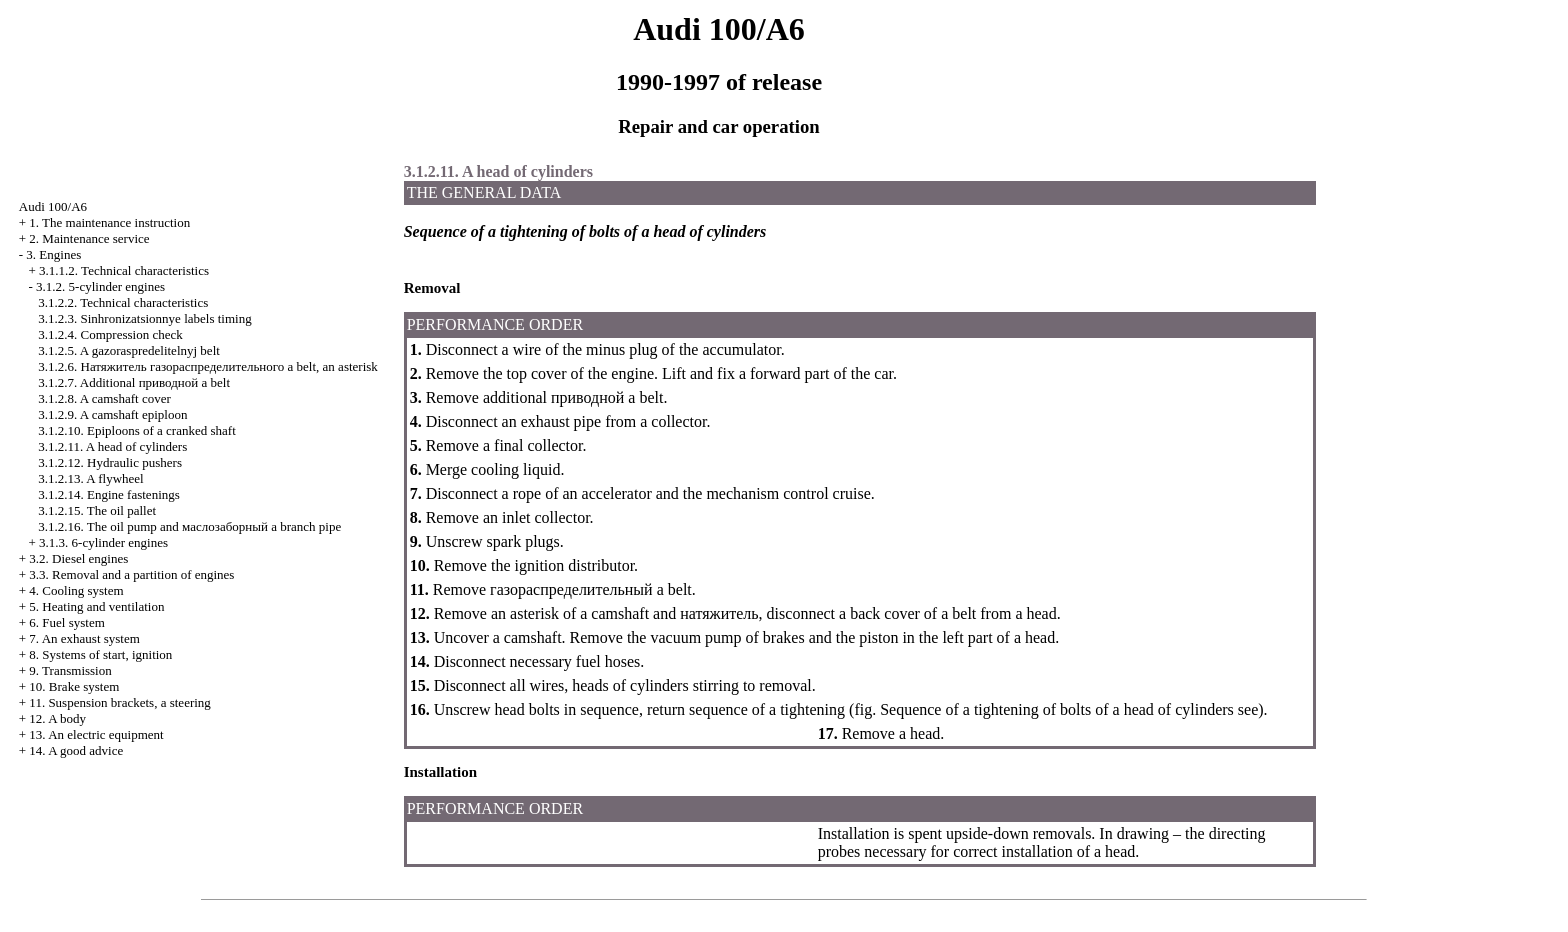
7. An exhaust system (84, 638)
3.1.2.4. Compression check (110, 334)
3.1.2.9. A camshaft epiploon (112, 414)
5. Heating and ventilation (96, 606)
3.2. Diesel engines (78, 558)
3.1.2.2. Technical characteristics (123, 302)
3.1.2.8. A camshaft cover (104, 398)
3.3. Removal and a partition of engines (131, 574)
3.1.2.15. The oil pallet (97, 510)
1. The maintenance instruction (109, 222)
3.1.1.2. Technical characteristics (124, 270)
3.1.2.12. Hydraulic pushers (110, 462)
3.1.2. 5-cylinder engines (100, 286)
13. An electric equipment (96, 734)
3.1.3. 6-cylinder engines (103, 542)
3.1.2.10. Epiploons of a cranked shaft (136, 430)
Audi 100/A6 (53, 206)
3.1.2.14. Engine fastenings (109, 494)
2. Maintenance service (89, 238)
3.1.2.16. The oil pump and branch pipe (189, 526)
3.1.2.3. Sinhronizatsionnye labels (144, 318)
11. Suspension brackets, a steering (119, 702)
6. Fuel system (66, 622)
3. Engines (53, 254)
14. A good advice (76, 750)
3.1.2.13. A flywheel (90, 478)
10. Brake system (74, 686)
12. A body (57, 718)
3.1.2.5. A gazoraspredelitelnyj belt (129, 350)
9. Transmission (70, 670)
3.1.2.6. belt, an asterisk (208, 366)
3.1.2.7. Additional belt (134, 382)
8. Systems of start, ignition (100, 654)
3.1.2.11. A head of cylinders (112, 446)
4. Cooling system (76, 590)
